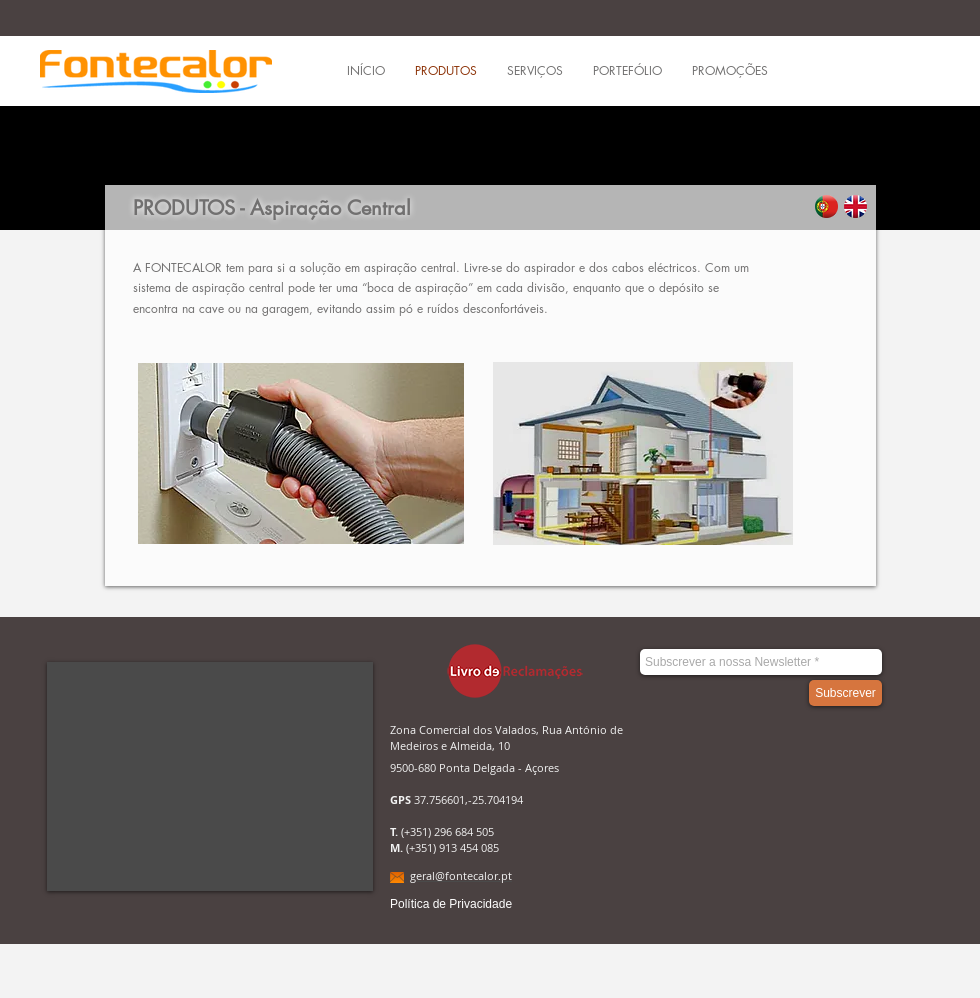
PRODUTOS (184, 208)
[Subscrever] (845, 693)
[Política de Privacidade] (451, 904)
